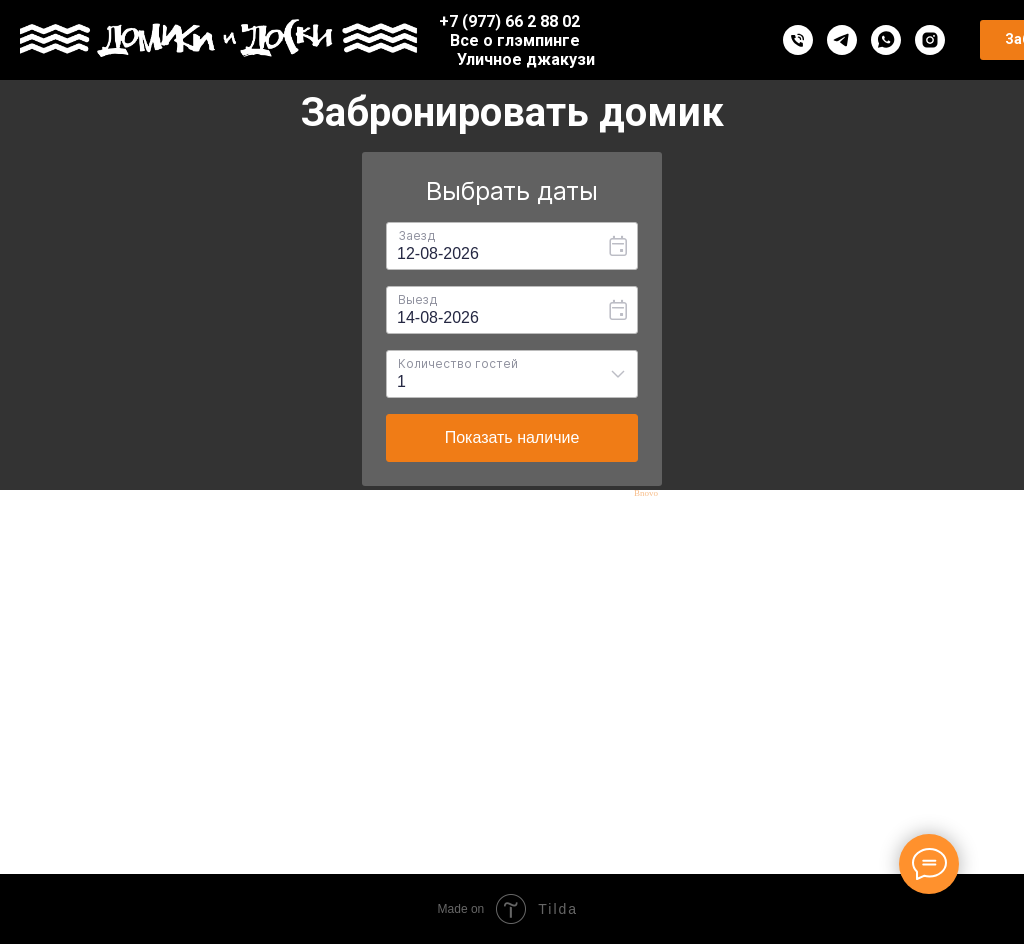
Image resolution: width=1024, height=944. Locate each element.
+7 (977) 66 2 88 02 (509, 21)
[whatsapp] (886, 40)
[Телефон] (798, 40)
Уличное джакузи (526, 59)
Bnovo (646, 493)
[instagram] (930, 40)
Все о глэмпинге (515, 40)
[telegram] (842, 40)
